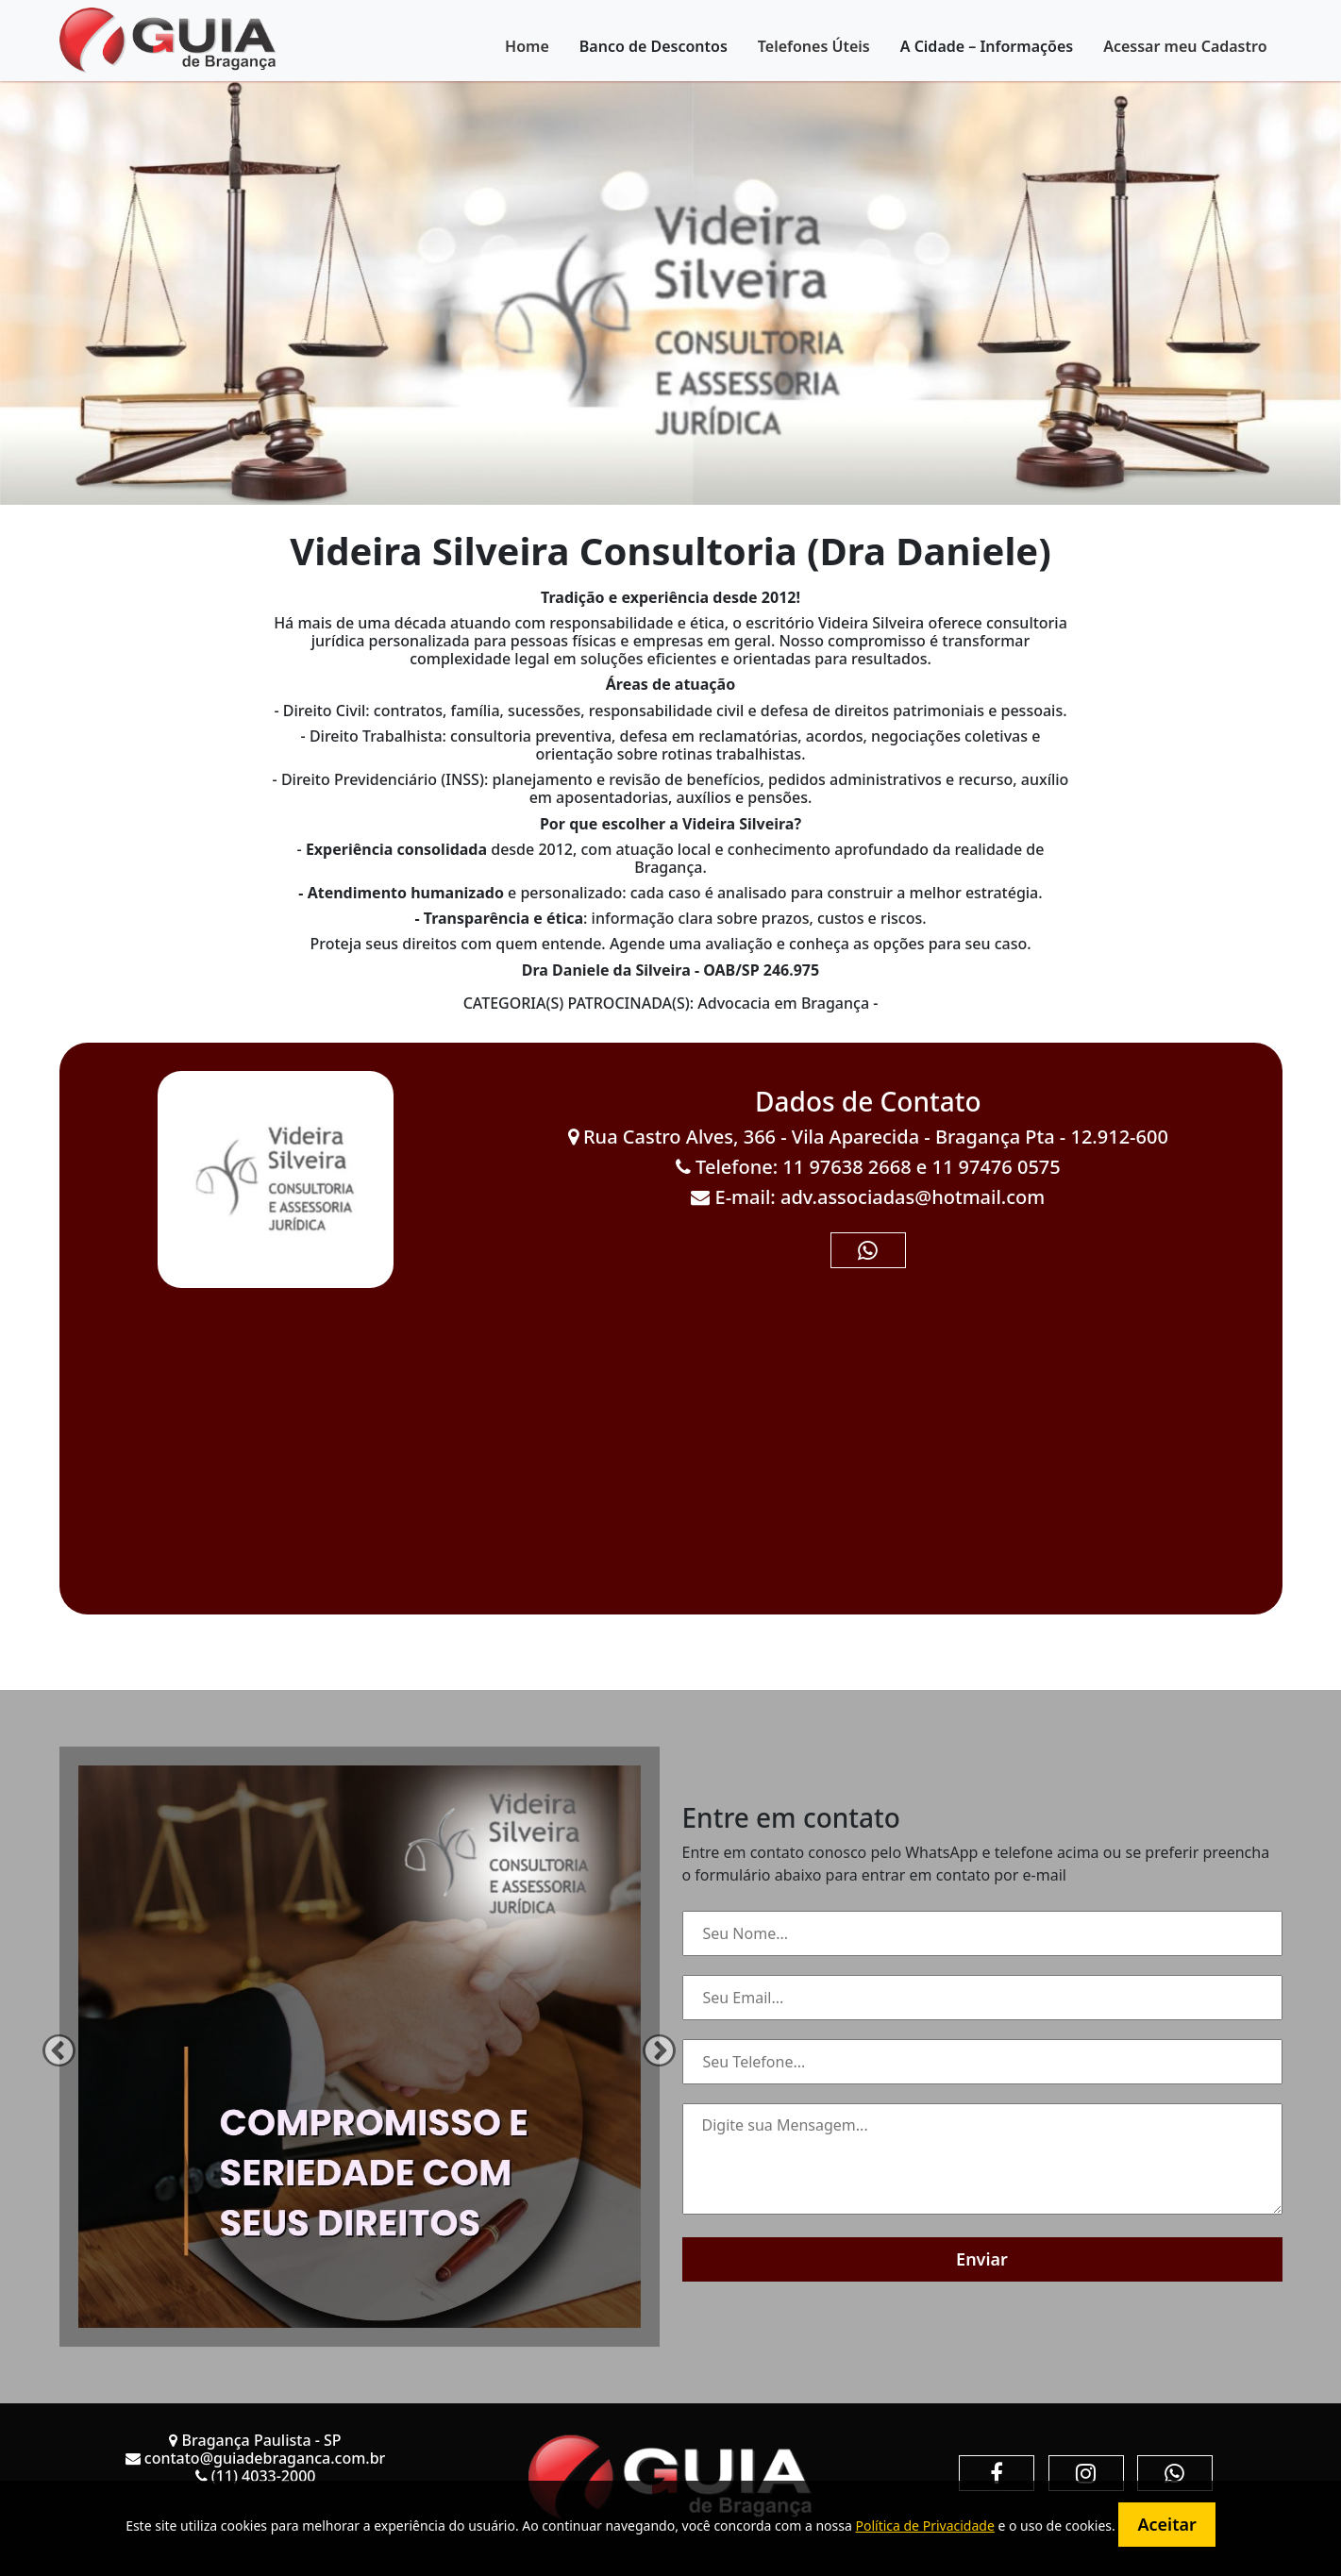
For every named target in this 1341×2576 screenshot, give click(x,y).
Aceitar (1166, 2524)
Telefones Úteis (814, 46)
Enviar (982, 2259)
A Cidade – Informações (986, 46)
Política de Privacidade (924, 2525)
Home (527, 46)
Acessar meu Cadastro (1184, 46)
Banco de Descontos (653, 46)
